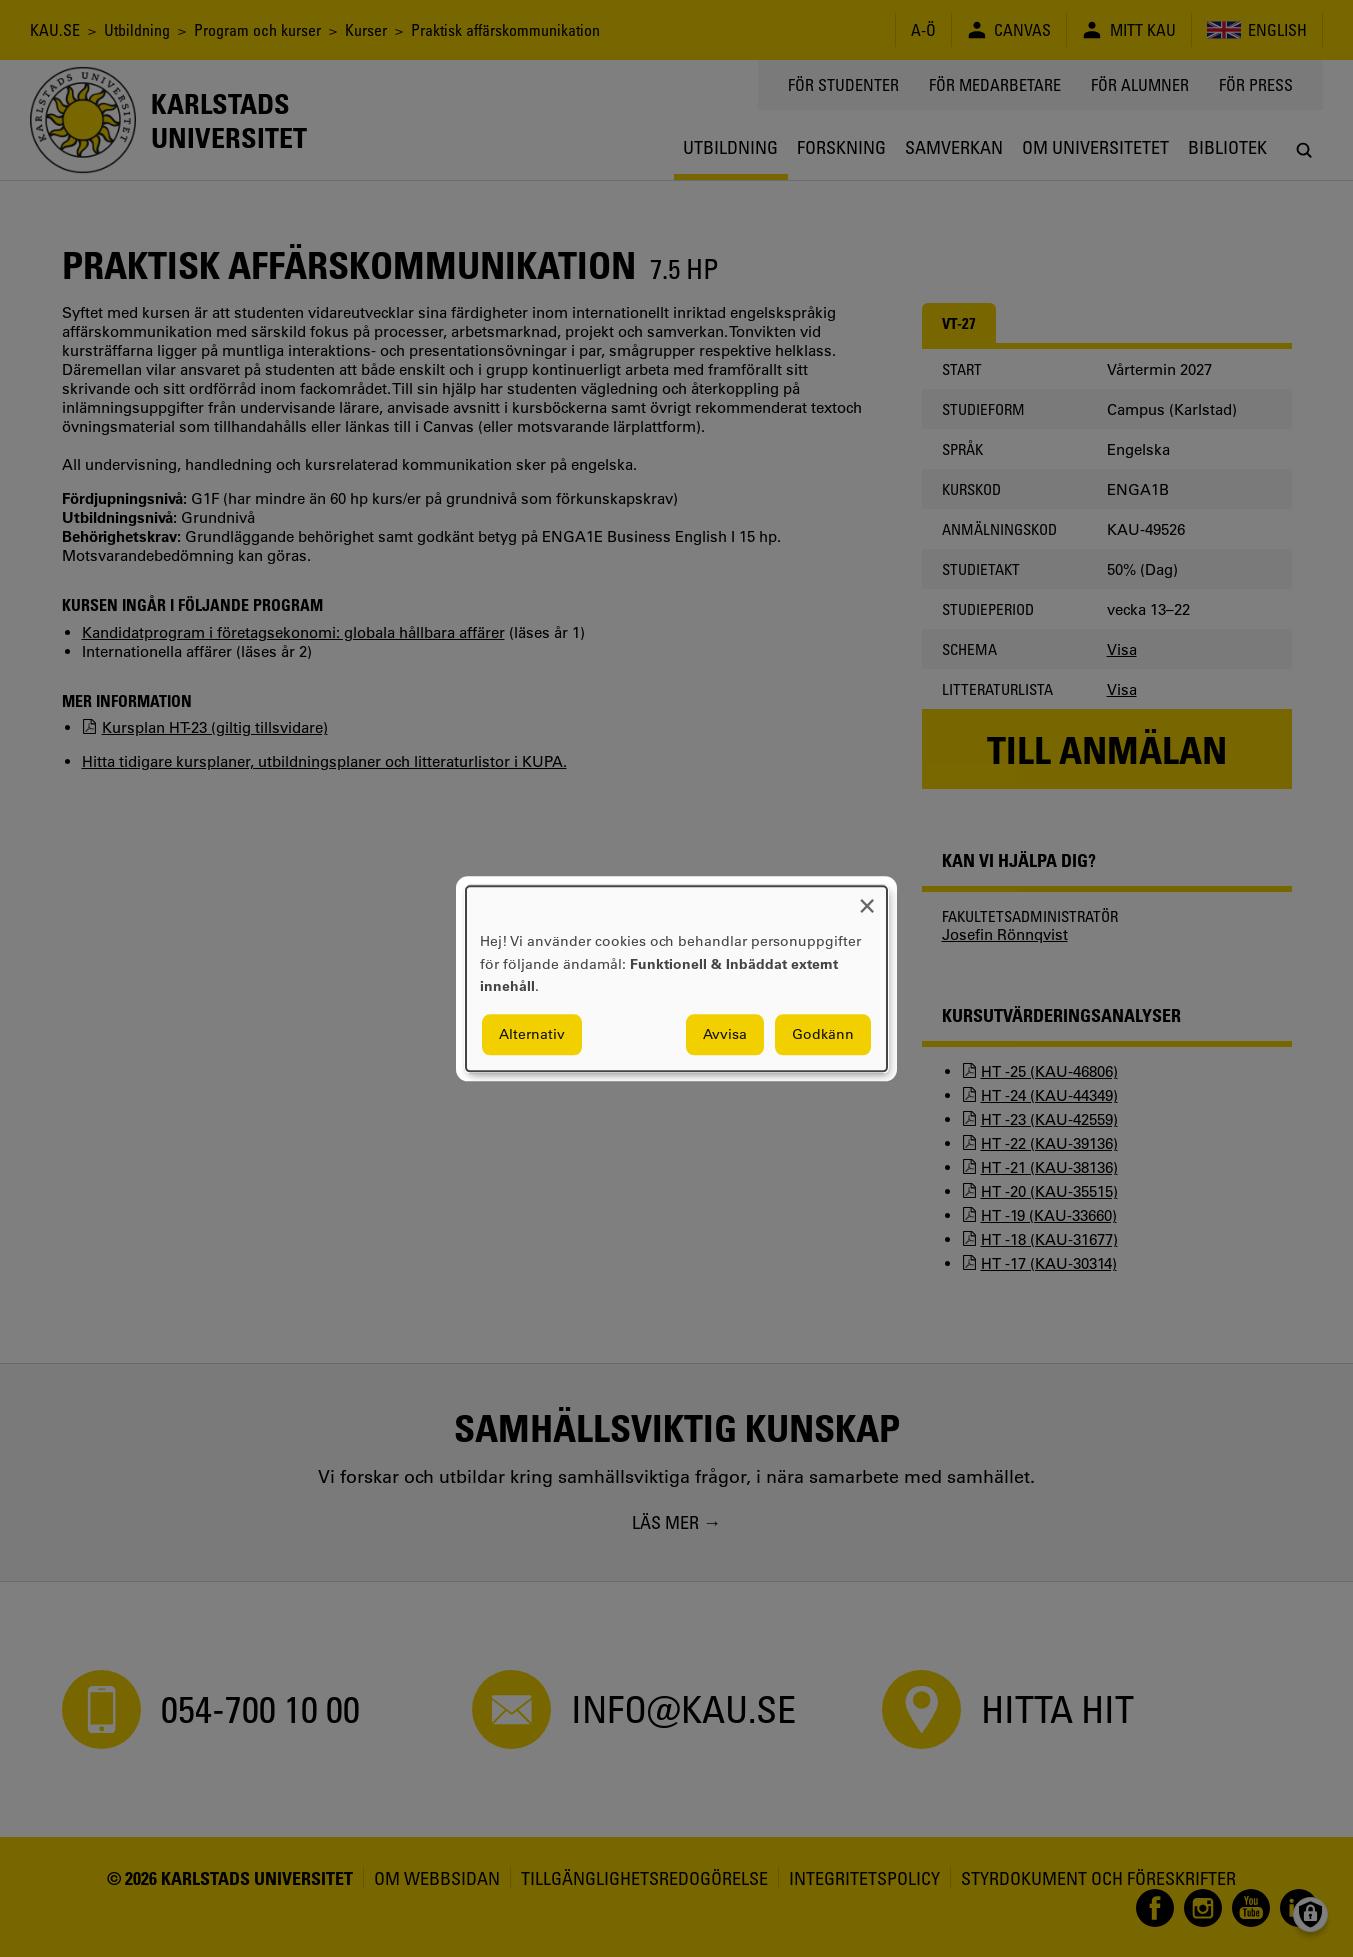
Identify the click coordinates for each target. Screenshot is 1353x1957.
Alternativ (532, 1034)
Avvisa (725, 1034)
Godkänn (823, 1034)
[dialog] (676, 978)
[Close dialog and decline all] (867, 898)
